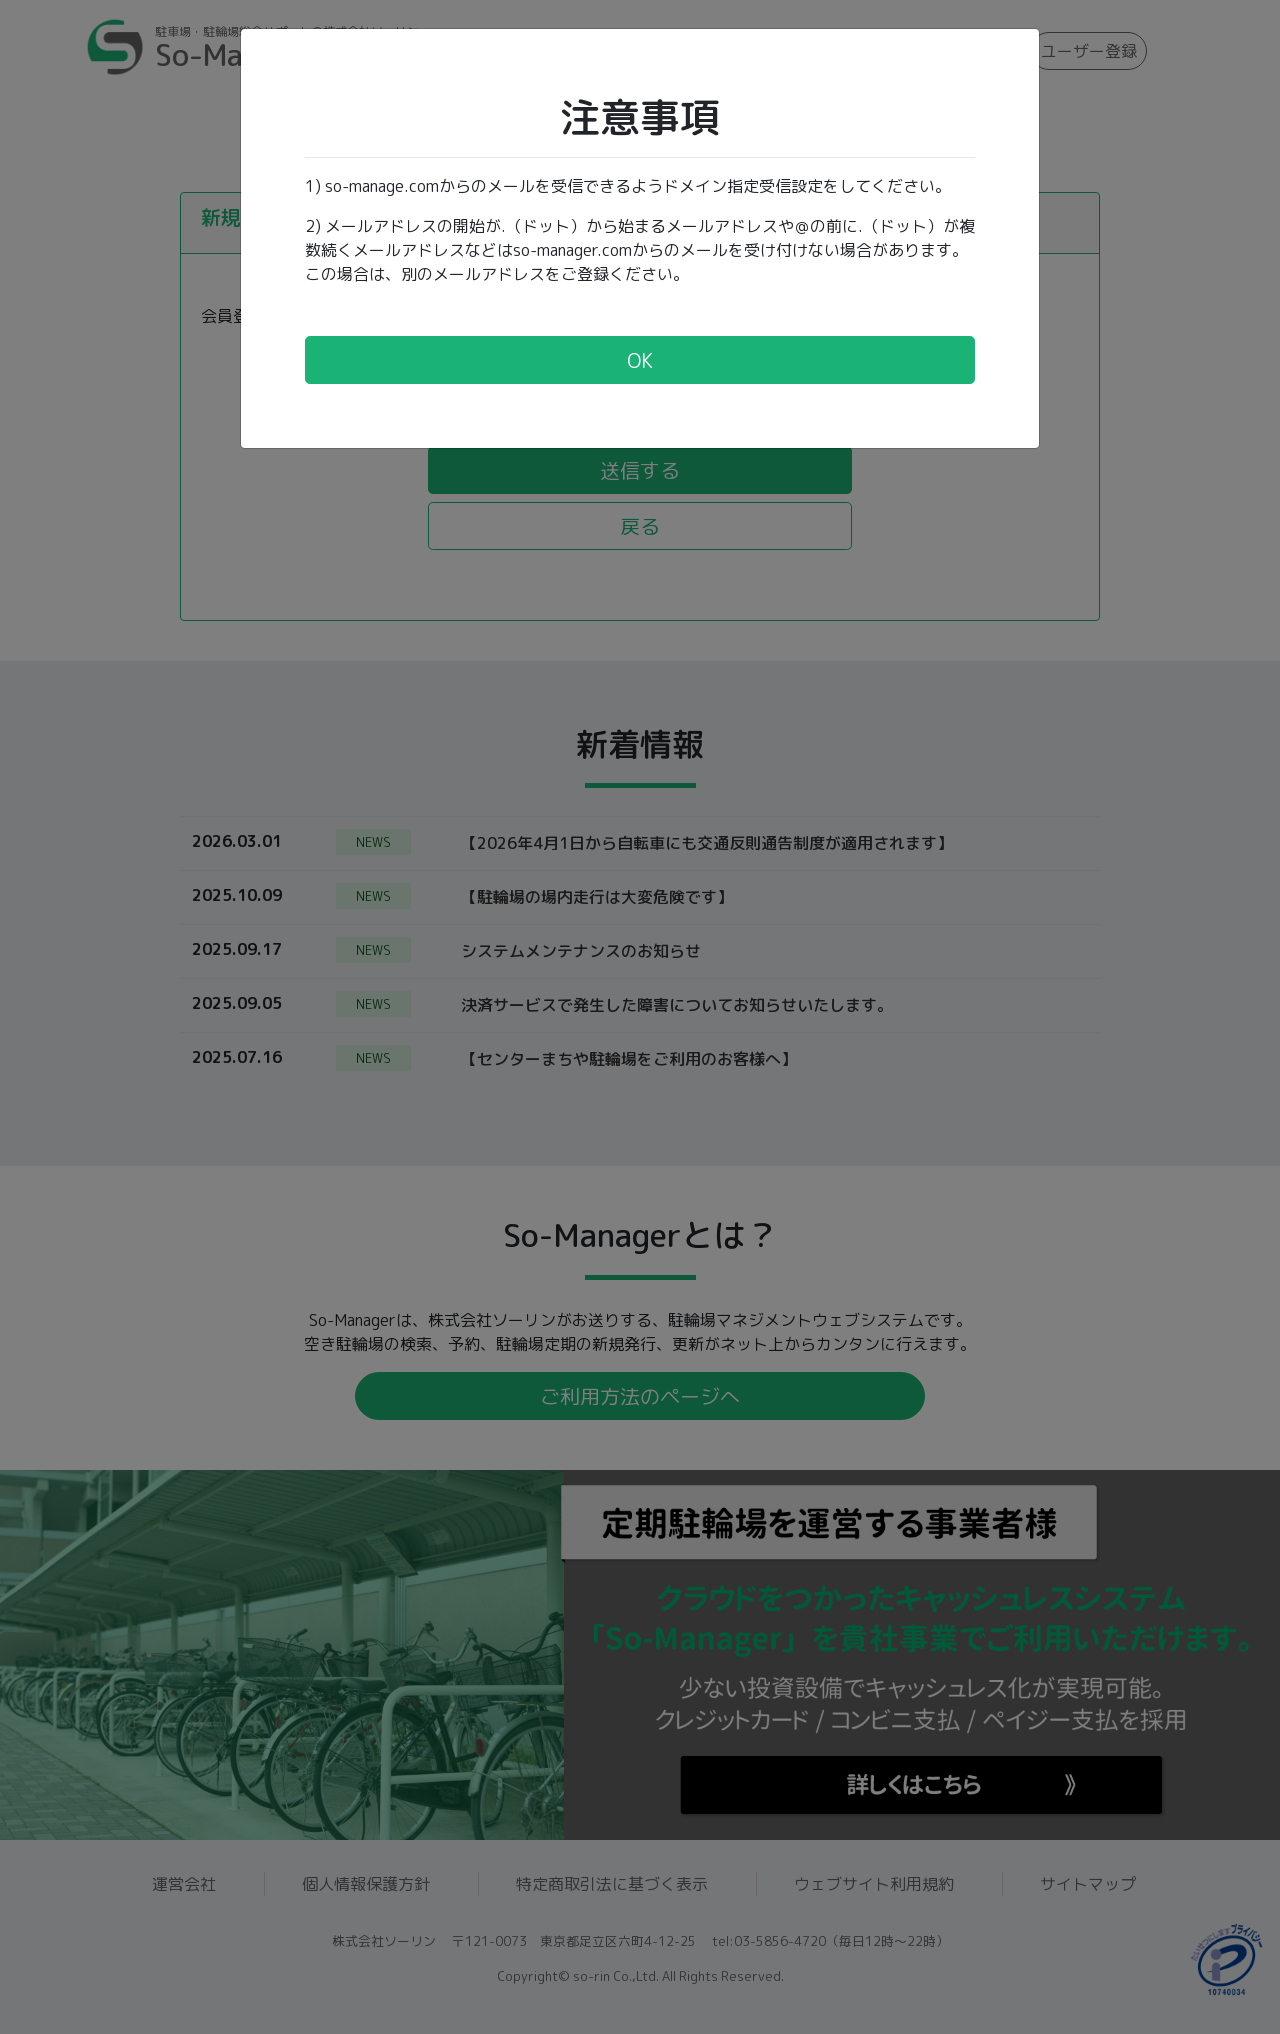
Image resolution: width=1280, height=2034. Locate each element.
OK (640, 360)
